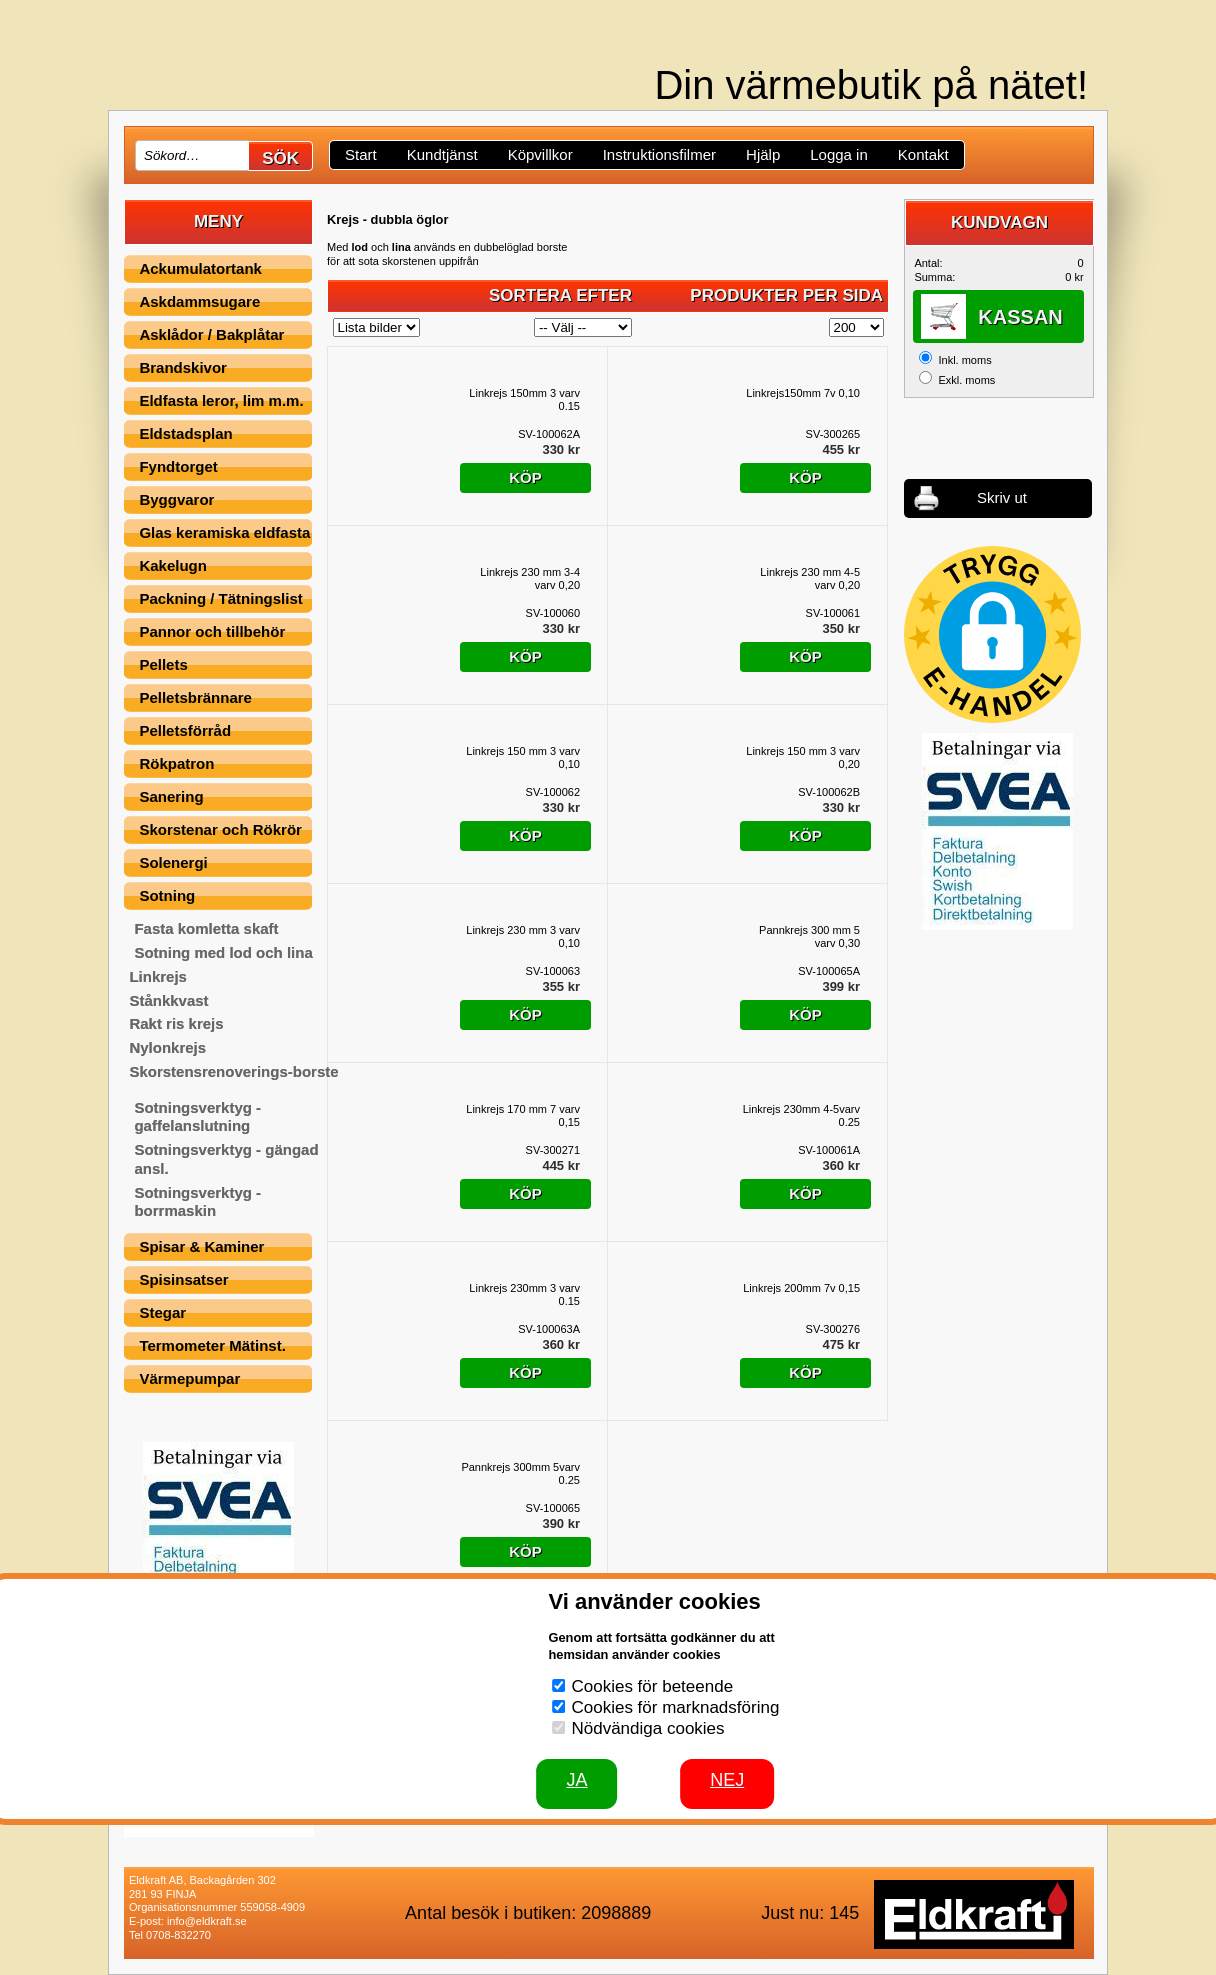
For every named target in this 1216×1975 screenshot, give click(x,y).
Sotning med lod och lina (223, 952)
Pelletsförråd (185, 730)
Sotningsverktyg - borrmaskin (197, 1202)
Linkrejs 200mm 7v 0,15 (801, 1288)
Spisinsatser (183, 1279)
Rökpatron (176, 763)
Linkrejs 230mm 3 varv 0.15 (524, 1295)
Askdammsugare (199, 301)
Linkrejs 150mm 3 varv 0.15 (524, 400)
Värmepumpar (189, 1378)
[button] (992, 634)
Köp (525, 477)
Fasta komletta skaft (206, 928)
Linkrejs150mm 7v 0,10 (803, 393)
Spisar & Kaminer (201, 1246)
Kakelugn (173, 565)
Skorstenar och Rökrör (220, 829)
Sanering (171, 796)
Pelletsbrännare (195, 697)
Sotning (167, 895)
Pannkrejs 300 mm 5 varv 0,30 (809, 937)
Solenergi (173, 862)
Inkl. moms (964, 360)
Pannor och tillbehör (212, 631)
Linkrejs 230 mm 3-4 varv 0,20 (530, 579)
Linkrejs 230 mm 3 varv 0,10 (523, 937)
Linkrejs (158, 976)
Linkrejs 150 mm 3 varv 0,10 (523, 758)
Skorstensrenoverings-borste (233, 1071)
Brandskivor (183, 367)
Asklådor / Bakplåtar (211, 334)
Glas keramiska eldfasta (224, 532)
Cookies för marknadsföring (675, 1707)
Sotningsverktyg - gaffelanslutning (197, 1117)
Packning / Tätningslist (220, 598)
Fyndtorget (178, 466)
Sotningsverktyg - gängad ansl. (226, 1159)
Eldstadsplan (185, 433)
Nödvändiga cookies (647, 1728)
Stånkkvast (168, 1000)
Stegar (162, 1312)
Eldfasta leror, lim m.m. (221, 400)
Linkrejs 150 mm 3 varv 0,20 (803, 758)
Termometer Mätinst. (212, 1345)
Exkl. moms (966, 380)
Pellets (163, 664)
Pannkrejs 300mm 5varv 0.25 (520, 1474)
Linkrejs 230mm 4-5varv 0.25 (801, 1116)
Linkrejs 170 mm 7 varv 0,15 (523, 1116)
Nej (727, 1780)
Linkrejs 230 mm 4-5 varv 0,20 (810, 579)
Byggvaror (176, 499)
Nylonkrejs (167, 1047)
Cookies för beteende (652, 1686)
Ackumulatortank (200, 268)
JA (576, 1780)
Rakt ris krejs (176, 1023)
